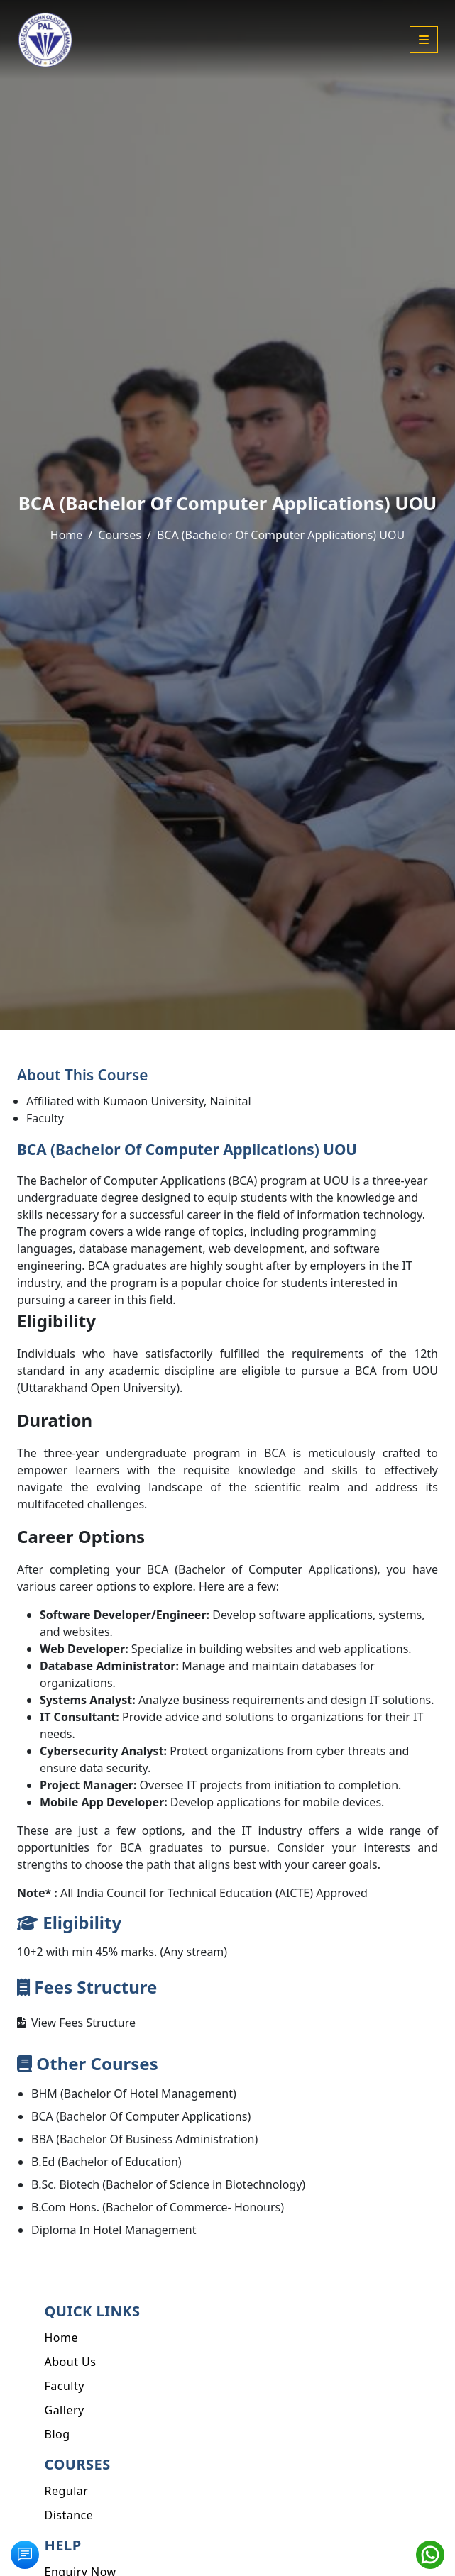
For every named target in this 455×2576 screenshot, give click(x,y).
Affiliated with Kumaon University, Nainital (138, 1101)
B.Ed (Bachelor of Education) (106, 2161)
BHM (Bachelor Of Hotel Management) (133, 2093)
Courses (119, 535)
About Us (71, 2362)
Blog (57, 2434)
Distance (69, 2515)
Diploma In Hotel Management (114, 2230)
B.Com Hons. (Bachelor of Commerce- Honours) (157, 2207)
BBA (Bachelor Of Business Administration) (144, 2139)
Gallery (64, 2410)
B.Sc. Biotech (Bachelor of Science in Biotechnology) (168, 2184)
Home (66, 535)
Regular (67, 2491)
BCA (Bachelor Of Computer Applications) (141, 2116)
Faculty (45, 1118)
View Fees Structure (83, 2022)
